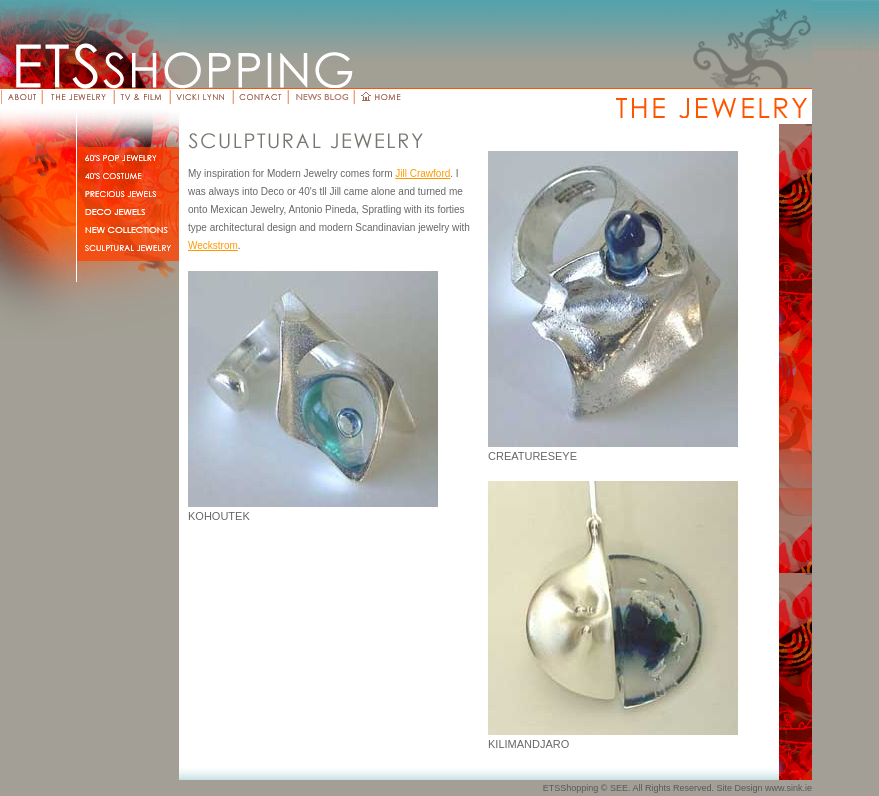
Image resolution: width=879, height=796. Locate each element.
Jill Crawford (422, 173)
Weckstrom (213, 245)
